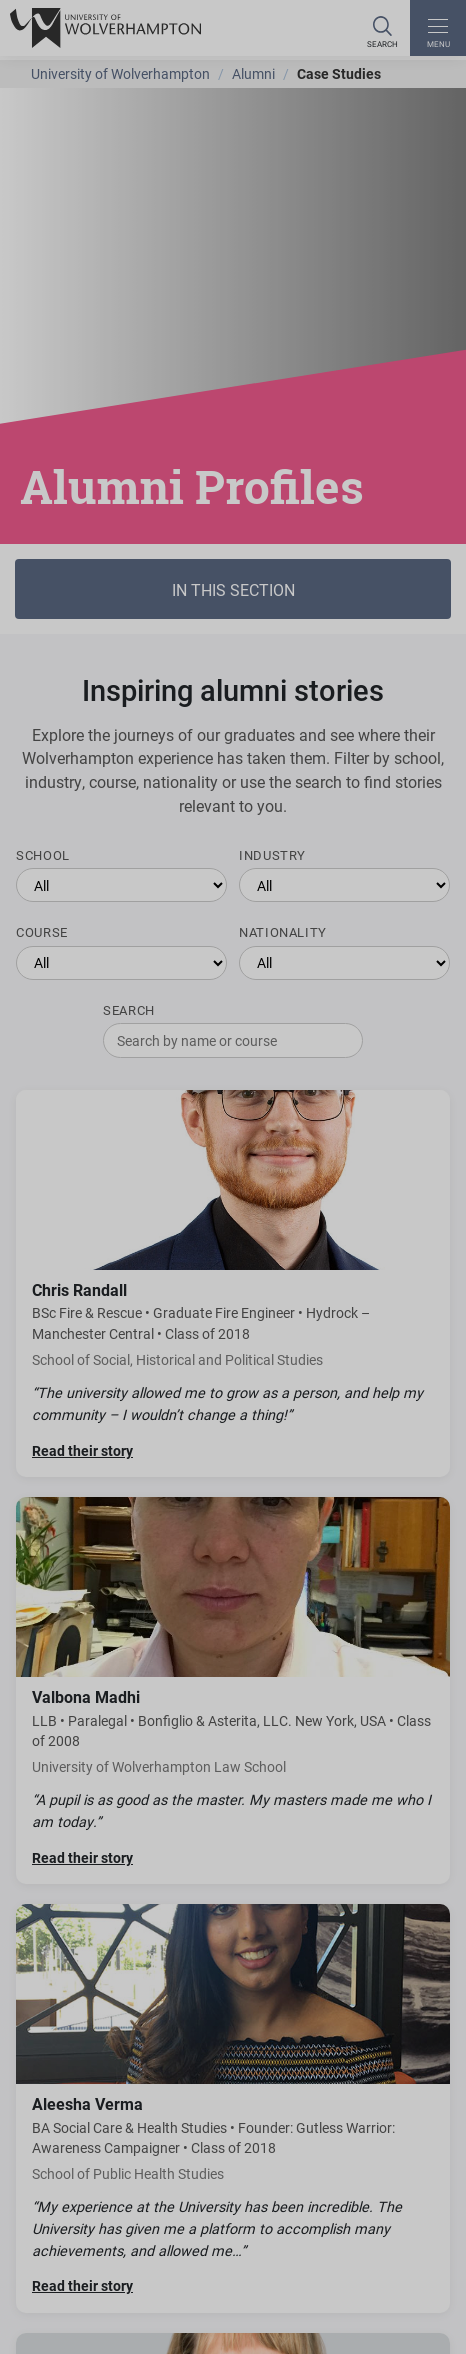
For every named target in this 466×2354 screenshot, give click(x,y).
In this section (233, 589)
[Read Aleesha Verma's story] (233, 2108)
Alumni (253, 73)
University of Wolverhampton (120, 73)
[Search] (382, 28)
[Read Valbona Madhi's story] (233, 1690)
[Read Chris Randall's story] (233, 1283)
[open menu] (438, 28)
